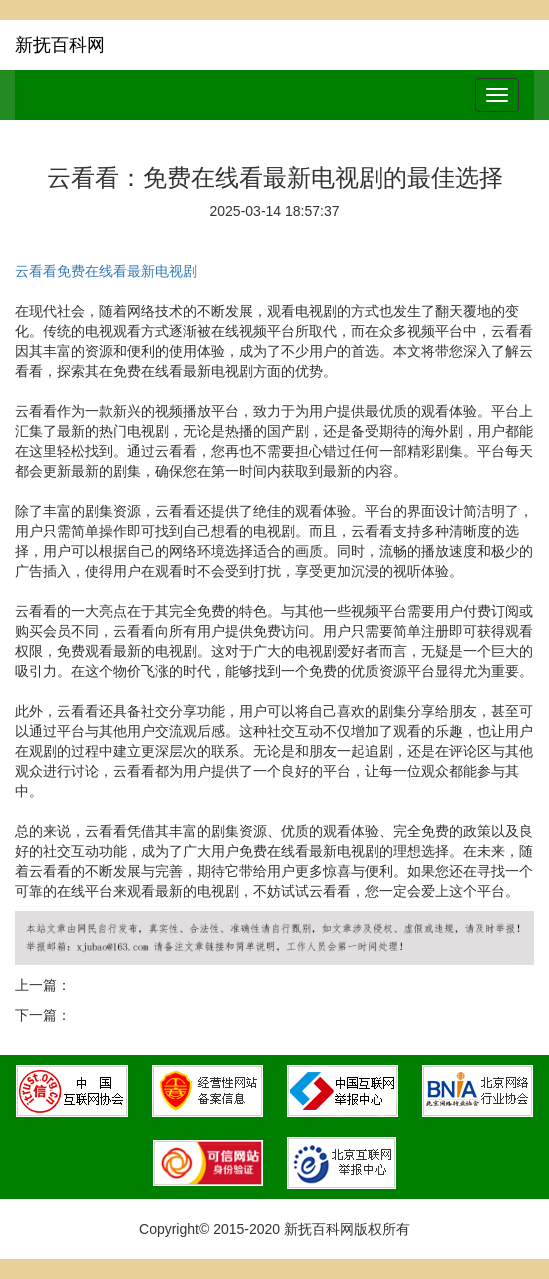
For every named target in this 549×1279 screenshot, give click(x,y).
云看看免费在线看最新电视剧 (106, 271)
